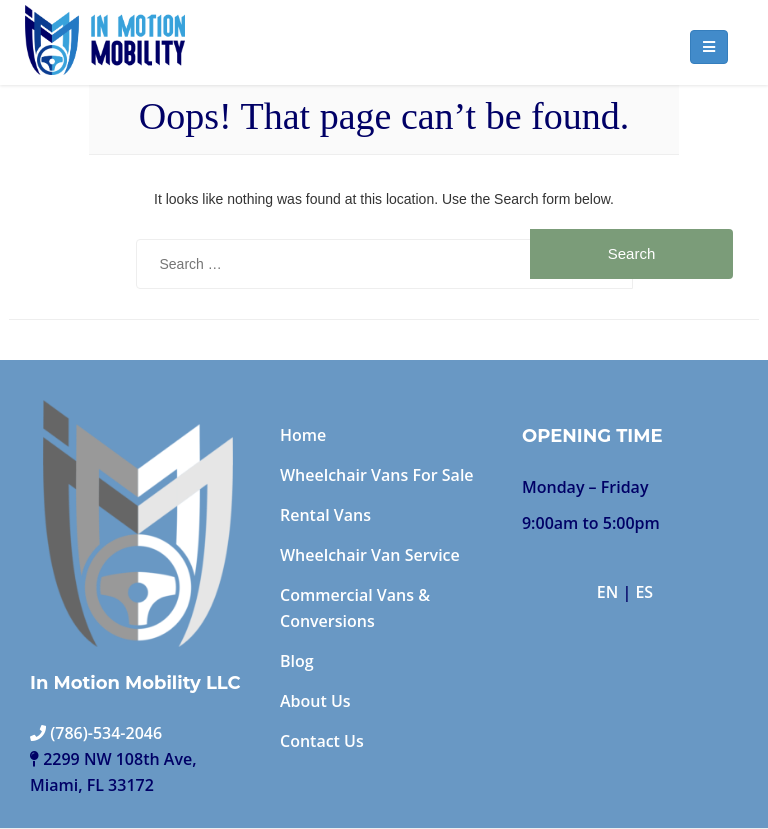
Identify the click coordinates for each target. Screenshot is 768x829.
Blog (297, 661)
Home (303, 435)
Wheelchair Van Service (370, 555)
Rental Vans (325, 515)
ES (644, 592)
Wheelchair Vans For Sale (377, 475)
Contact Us (322, 741)
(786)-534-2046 (96, 733)
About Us (315, 701)
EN (607, 592)
